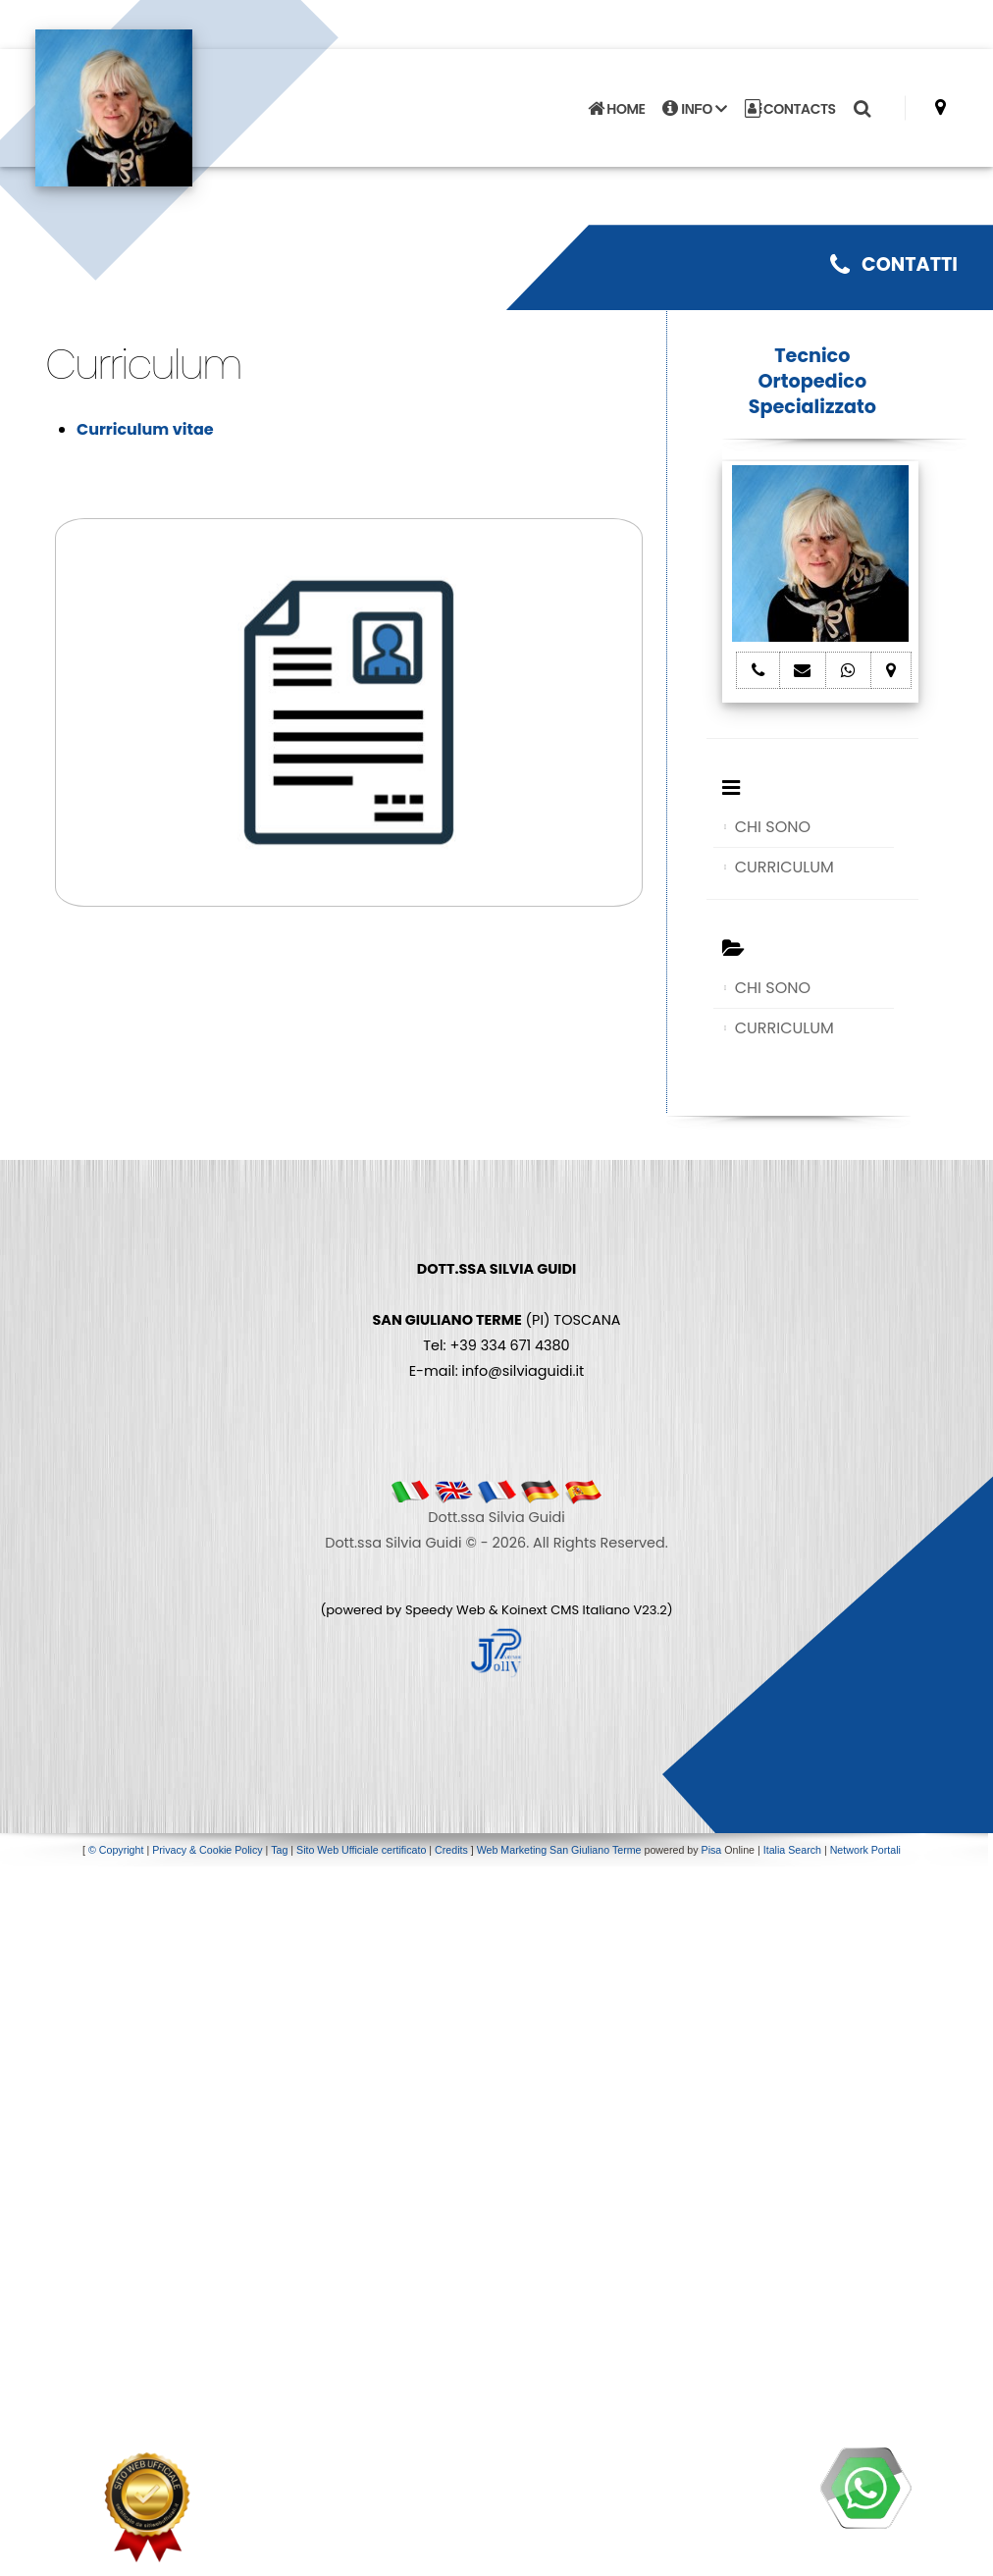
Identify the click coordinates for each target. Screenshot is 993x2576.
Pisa (712, 1850)
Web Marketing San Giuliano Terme (559, 1850)
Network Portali (865, 1850)
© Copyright (115, 1850)
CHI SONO (772, 826)
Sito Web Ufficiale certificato (361, 1850)
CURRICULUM (784, 867)
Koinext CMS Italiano (567, 1610)
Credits (451, 1850)
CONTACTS (790, 109)
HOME (616, 109)
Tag (279, 1850)
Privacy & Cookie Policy (207, 1850)
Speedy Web (445, 1610)
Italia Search (792, 1850)
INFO (694, 109)
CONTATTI (894, 264)
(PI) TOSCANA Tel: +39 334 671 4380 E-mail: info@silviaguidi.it (496, 1320)
